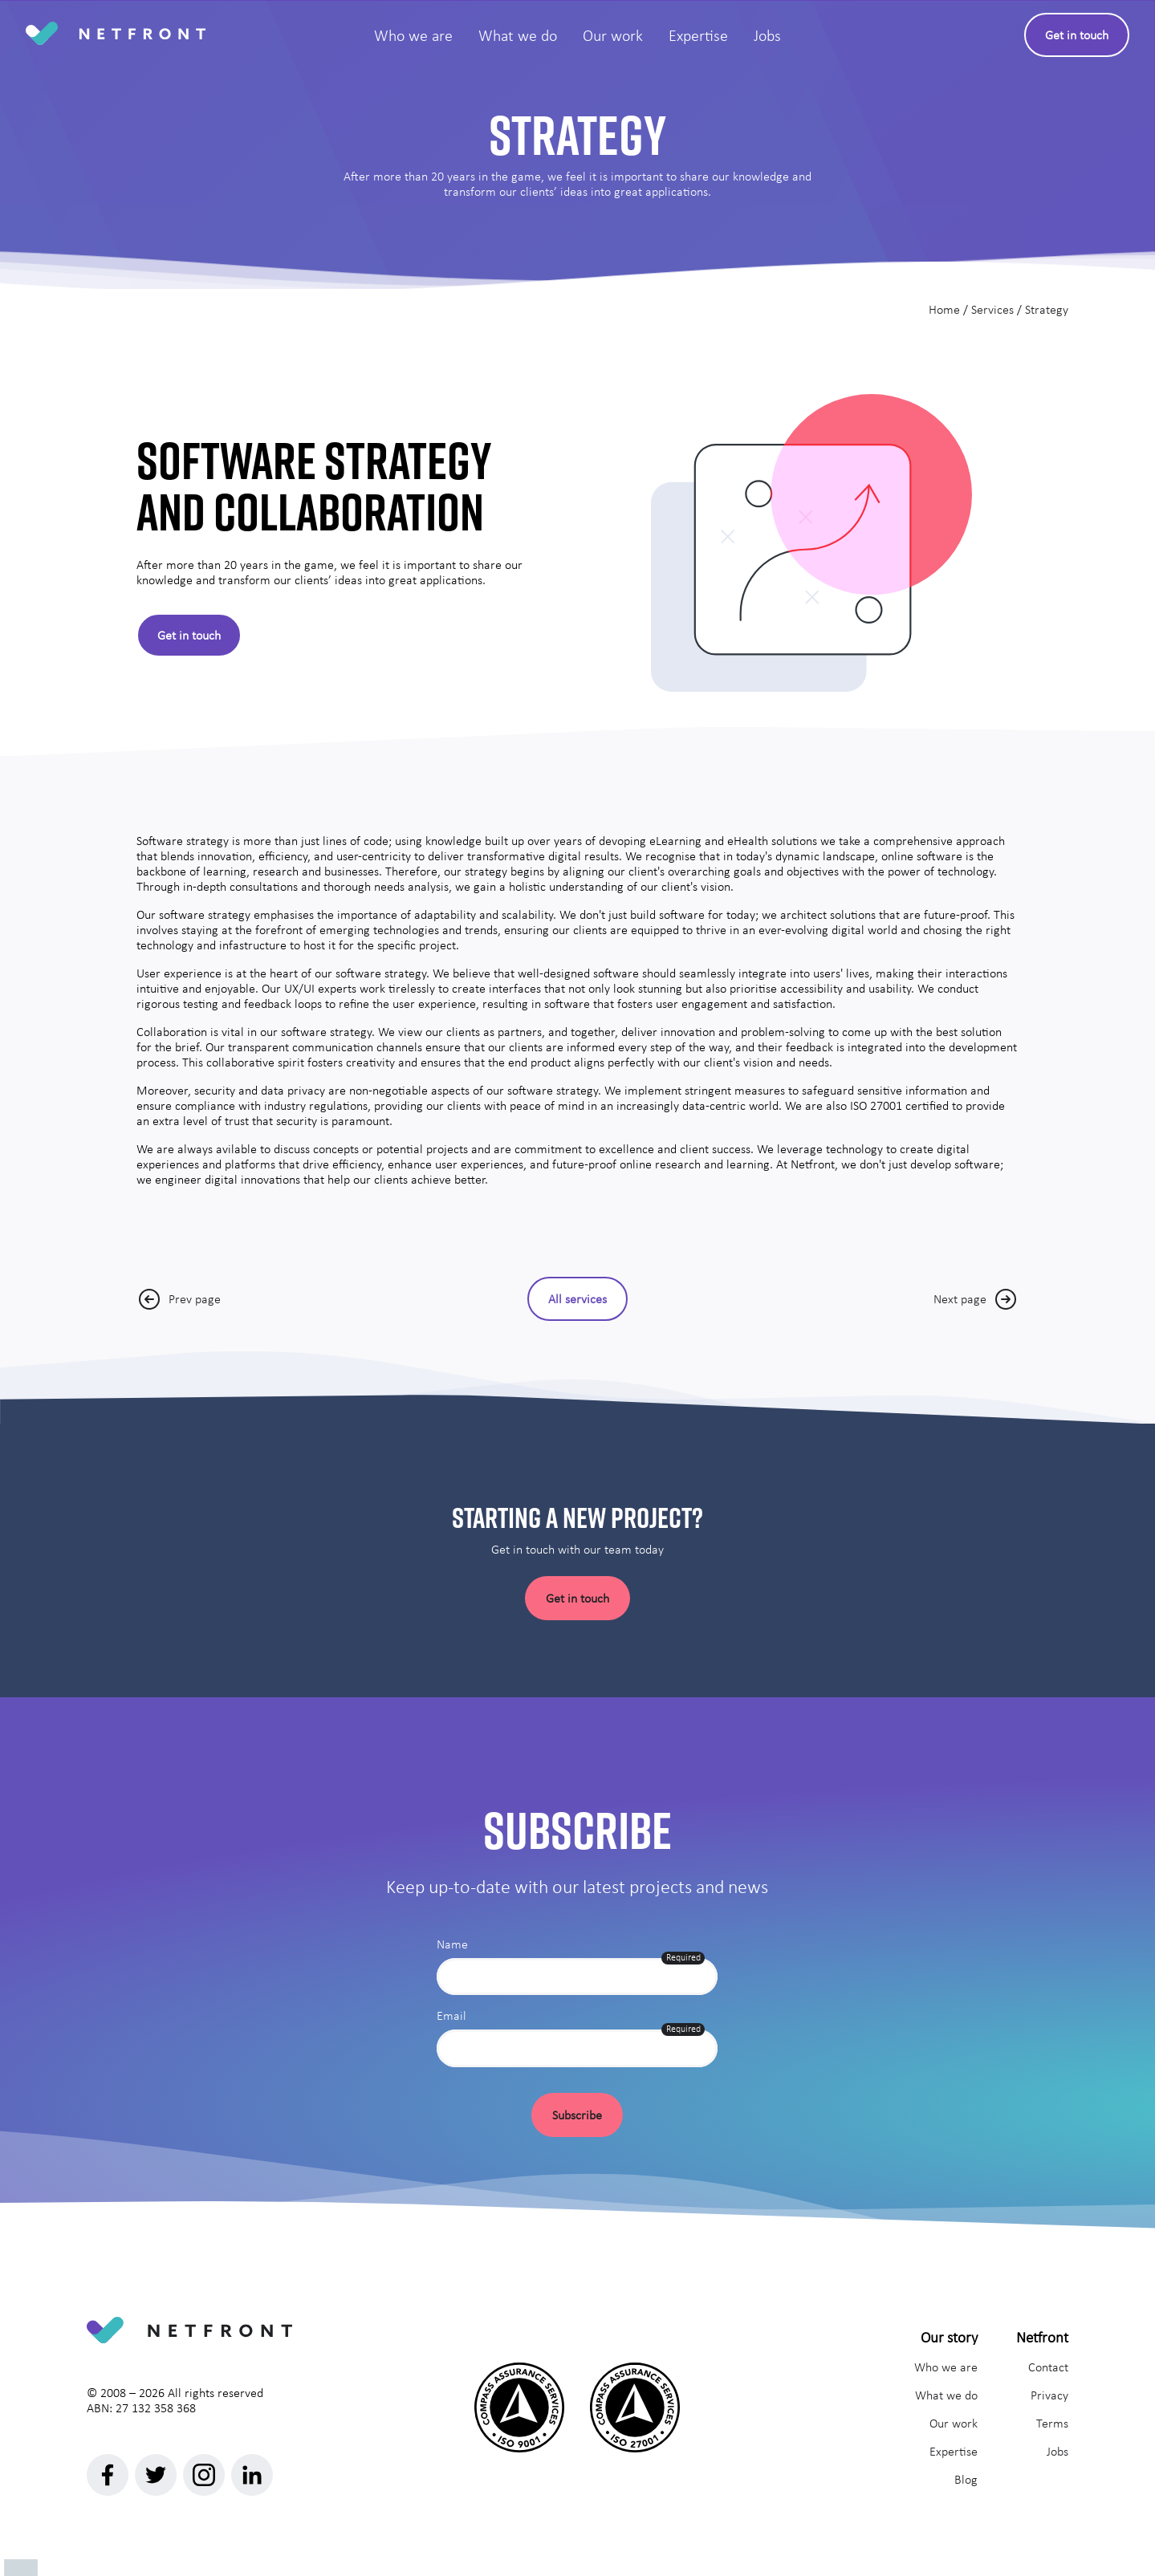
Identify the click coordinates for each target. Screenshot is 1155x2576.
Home (944, 309)
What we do (946, 2395)
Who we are (946, 2367)
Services (992, 309)
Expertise (953, 2451)
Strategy (1046, 309)
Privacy (1049, 2395)
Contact (1048, 2367)
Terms (1052, 2423)
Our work (953, 2423)
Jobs (1057, 2451)
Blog (966, 2479)
